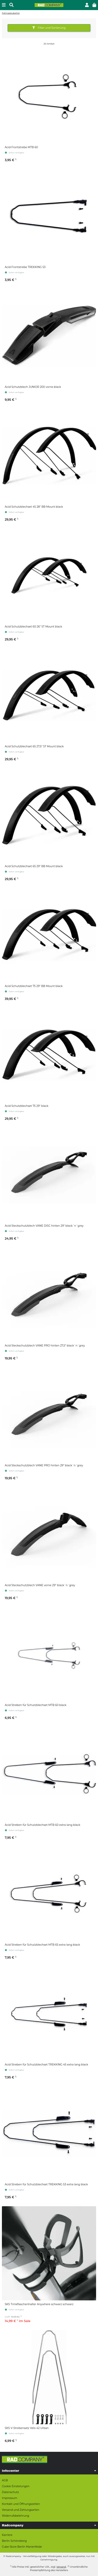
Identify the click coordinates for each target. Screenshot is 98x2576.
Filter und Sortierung (48, 27)
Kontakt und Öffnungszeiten (21, 2504)
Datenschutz (10, 2492)
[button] (87, 5)
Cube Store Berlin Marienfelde (22, 2546)
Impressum (9, 2498)
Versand (61, 2566)
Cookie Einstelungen (15, 2486)
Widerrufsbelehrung (15, 2515)
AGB (5, 2480)
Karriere (7, 2535)
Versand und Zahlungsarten (20, 2510)
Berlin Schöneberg (14, 2541)
